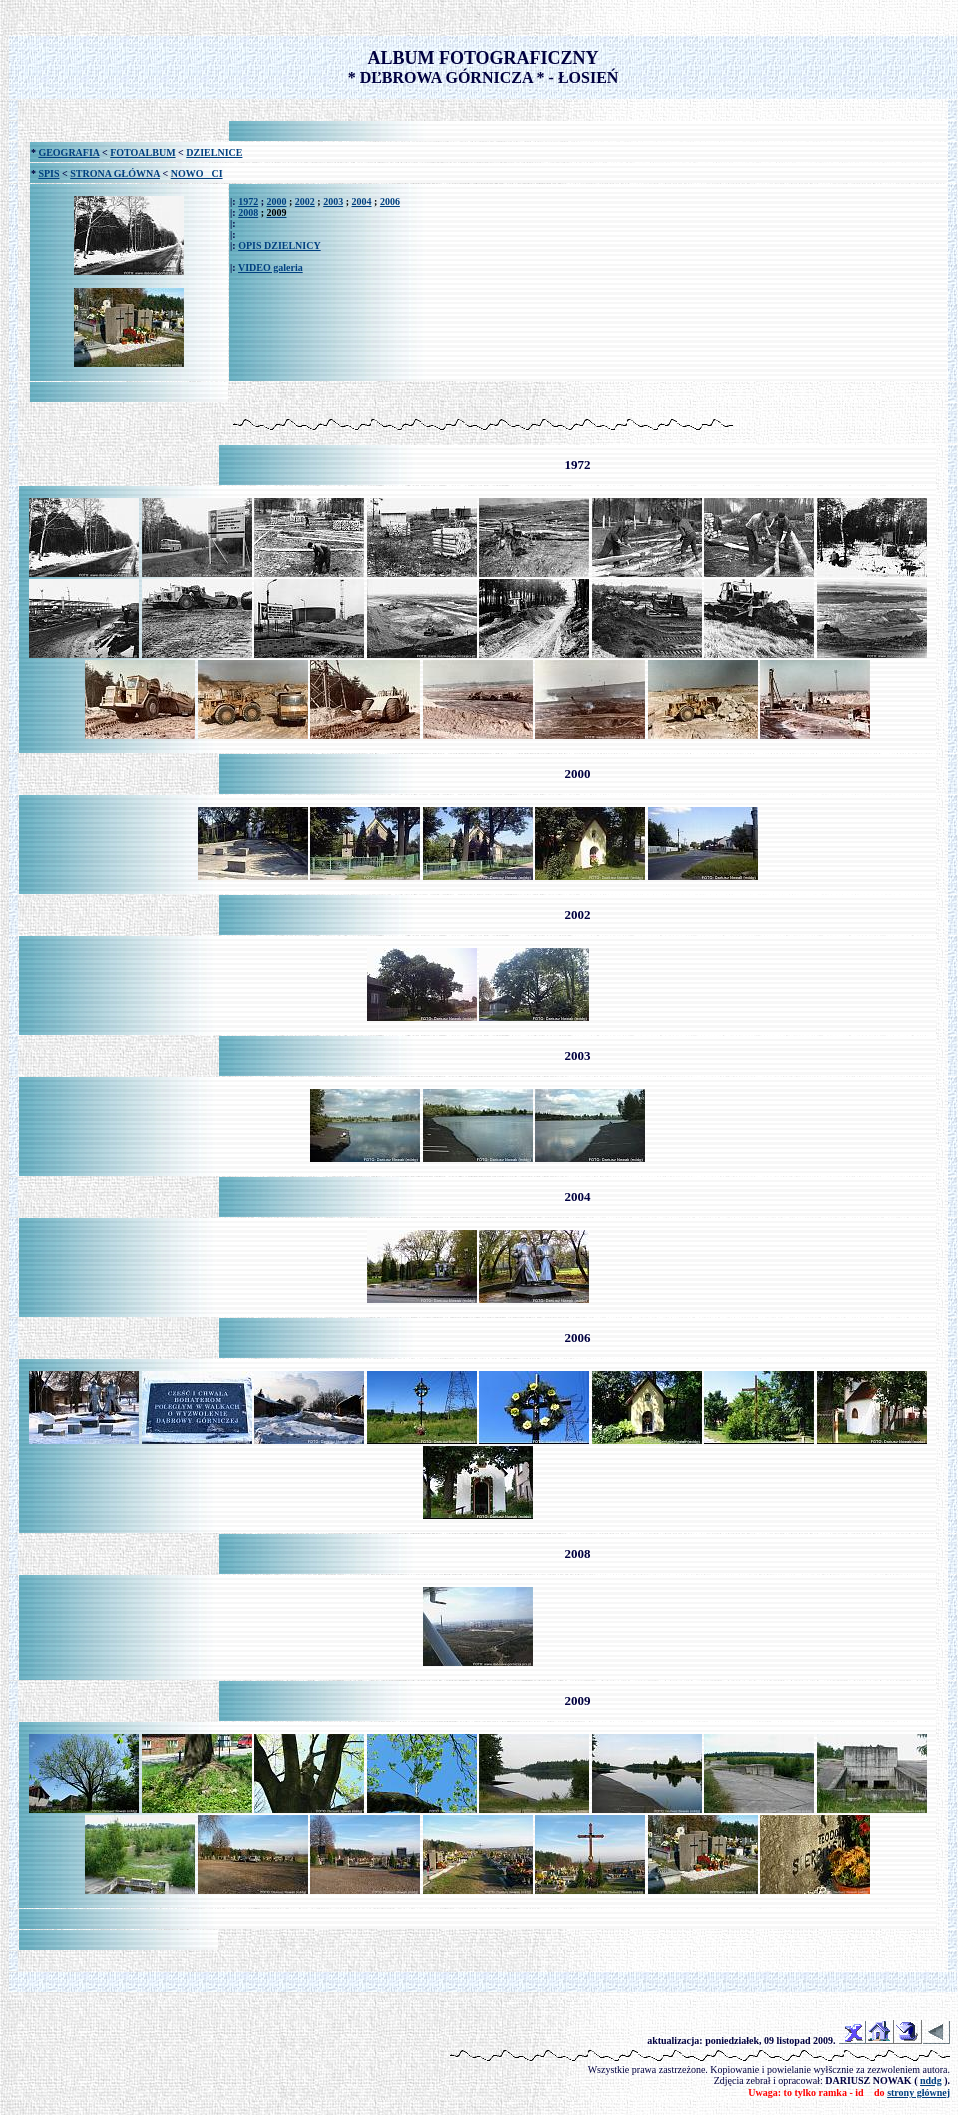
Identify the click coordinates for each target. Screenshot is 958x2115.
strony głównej (918, 2092)
